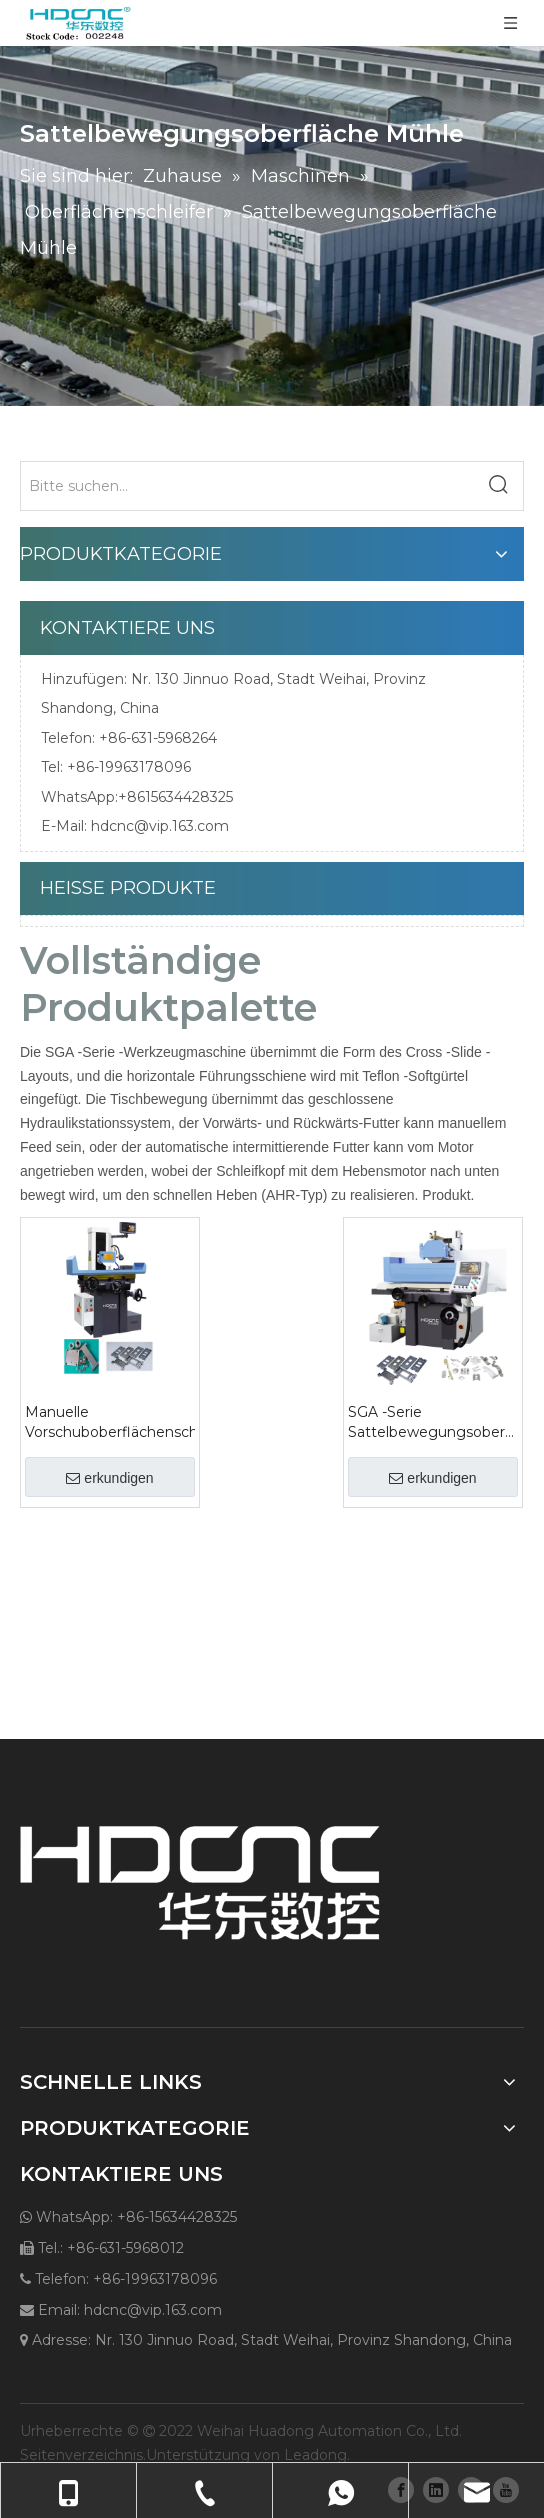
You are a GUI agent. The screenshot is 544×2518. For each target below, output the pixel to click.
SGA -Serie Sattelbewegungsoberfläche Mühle (433, 1422)
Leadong (315, 2455)
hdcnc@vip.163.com (160, 826)
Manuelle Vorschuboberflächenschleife (110, 1422)
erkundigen (109, 1478)
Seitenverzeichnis (81, 2455)
